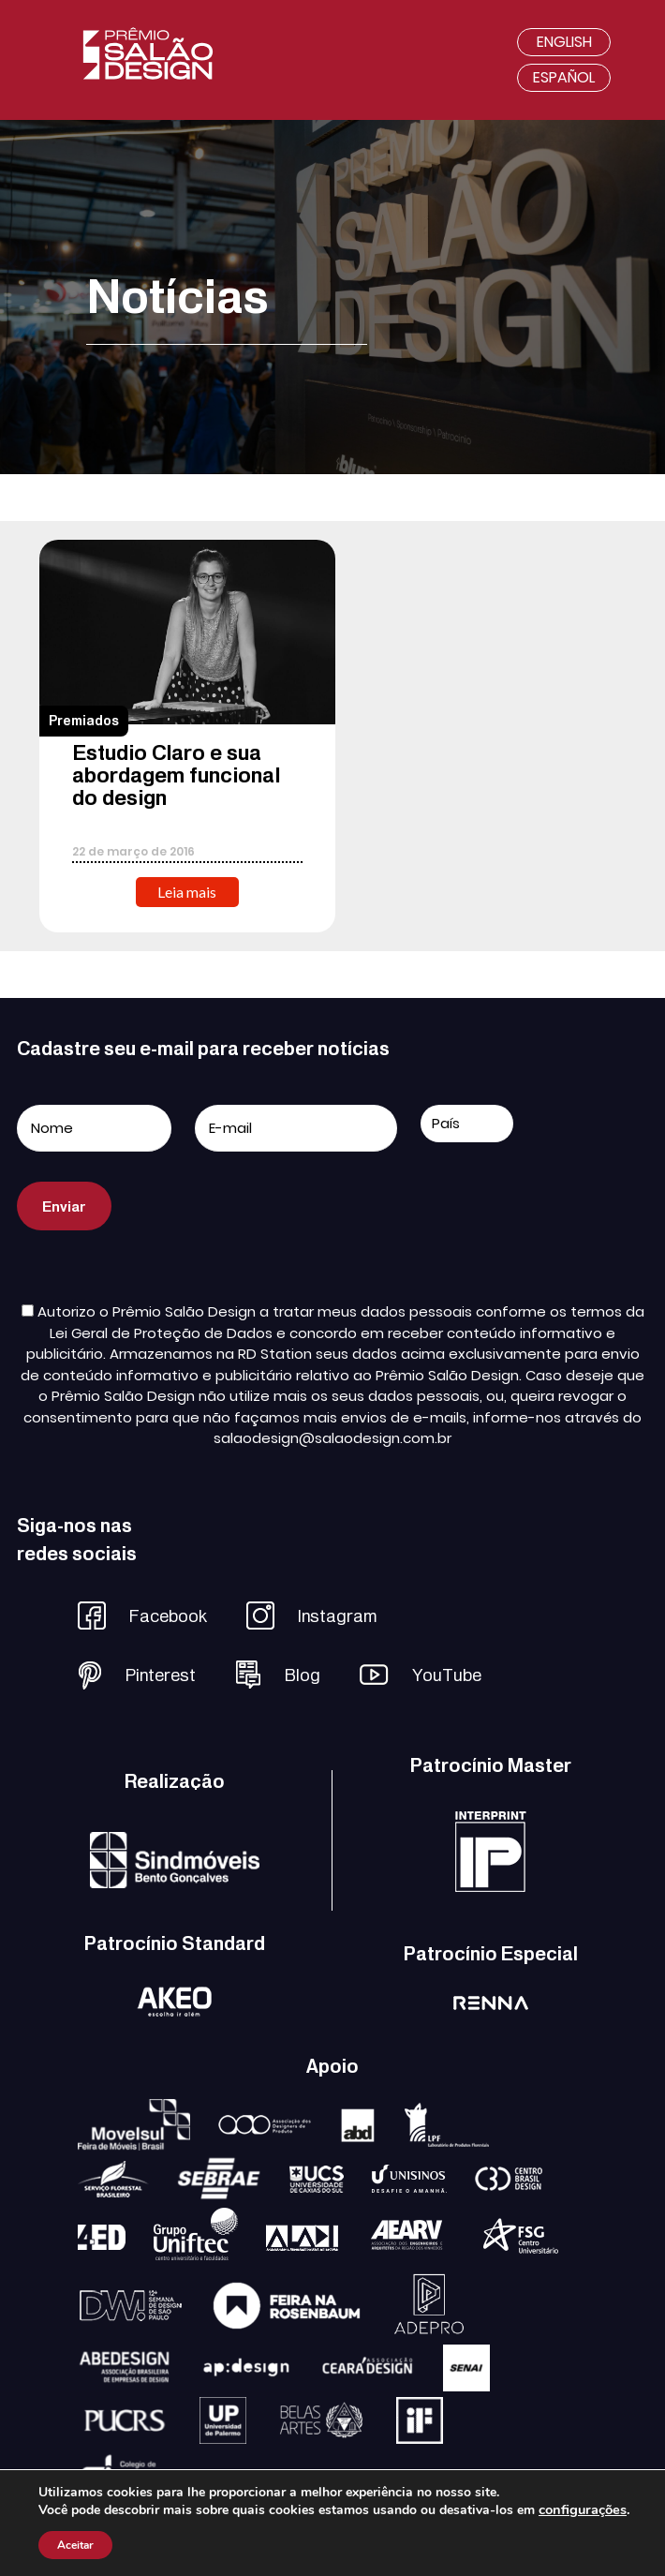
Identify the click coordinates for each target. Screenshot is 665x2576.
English (564, 41)
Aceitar (75, 2545)
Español (564, 77)
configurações (583, 2509)
